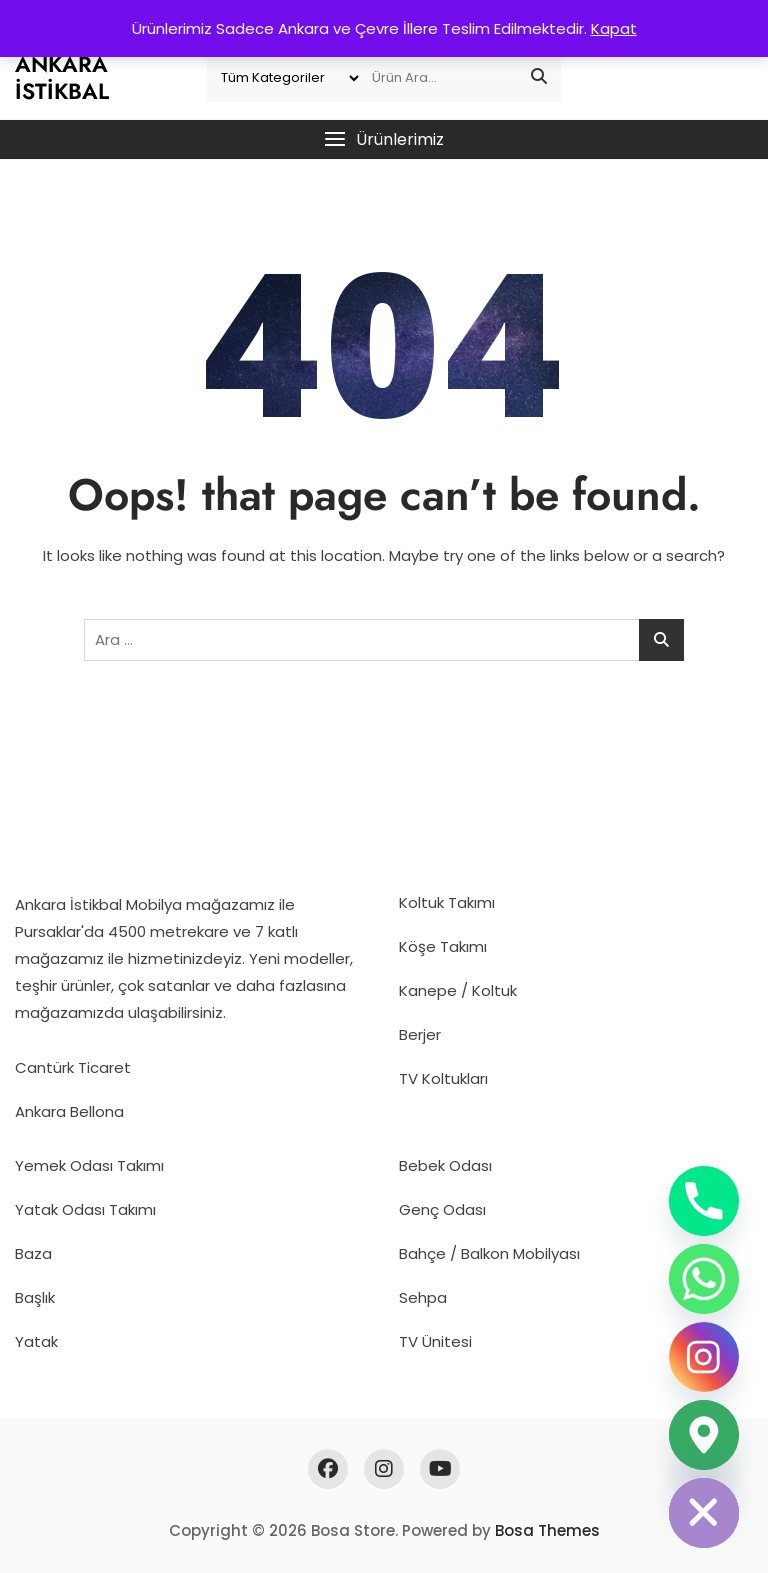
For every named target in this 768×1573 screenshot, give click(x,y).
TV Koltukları (443, 1078)
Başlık (35, 1297)
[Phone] (704, 1201)
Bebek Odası (445, 1165)
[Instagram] (704, 1357)
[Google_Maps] (704, 1435)
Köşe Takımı (443, 946)
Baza (33, 1253)
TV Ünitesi (435, 1341)
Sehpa (423, 1297)
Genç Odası (442, 1209)
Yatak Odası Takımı (85, 1209)
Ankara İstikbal (62, 77)
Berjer (420, 1034)
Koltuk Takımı (447, 902)
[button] (384, 139)
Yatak (36, 1341)
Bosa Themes (547, 1530)
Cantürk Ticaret (73, 1067)
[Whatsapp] (704, 1279)
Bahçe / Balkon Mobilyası (489, 1253)
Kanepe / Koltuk (458, 990)
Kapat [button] (614, 28)
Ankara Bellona (69, 1111)
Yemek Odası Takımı (89, 1165)
